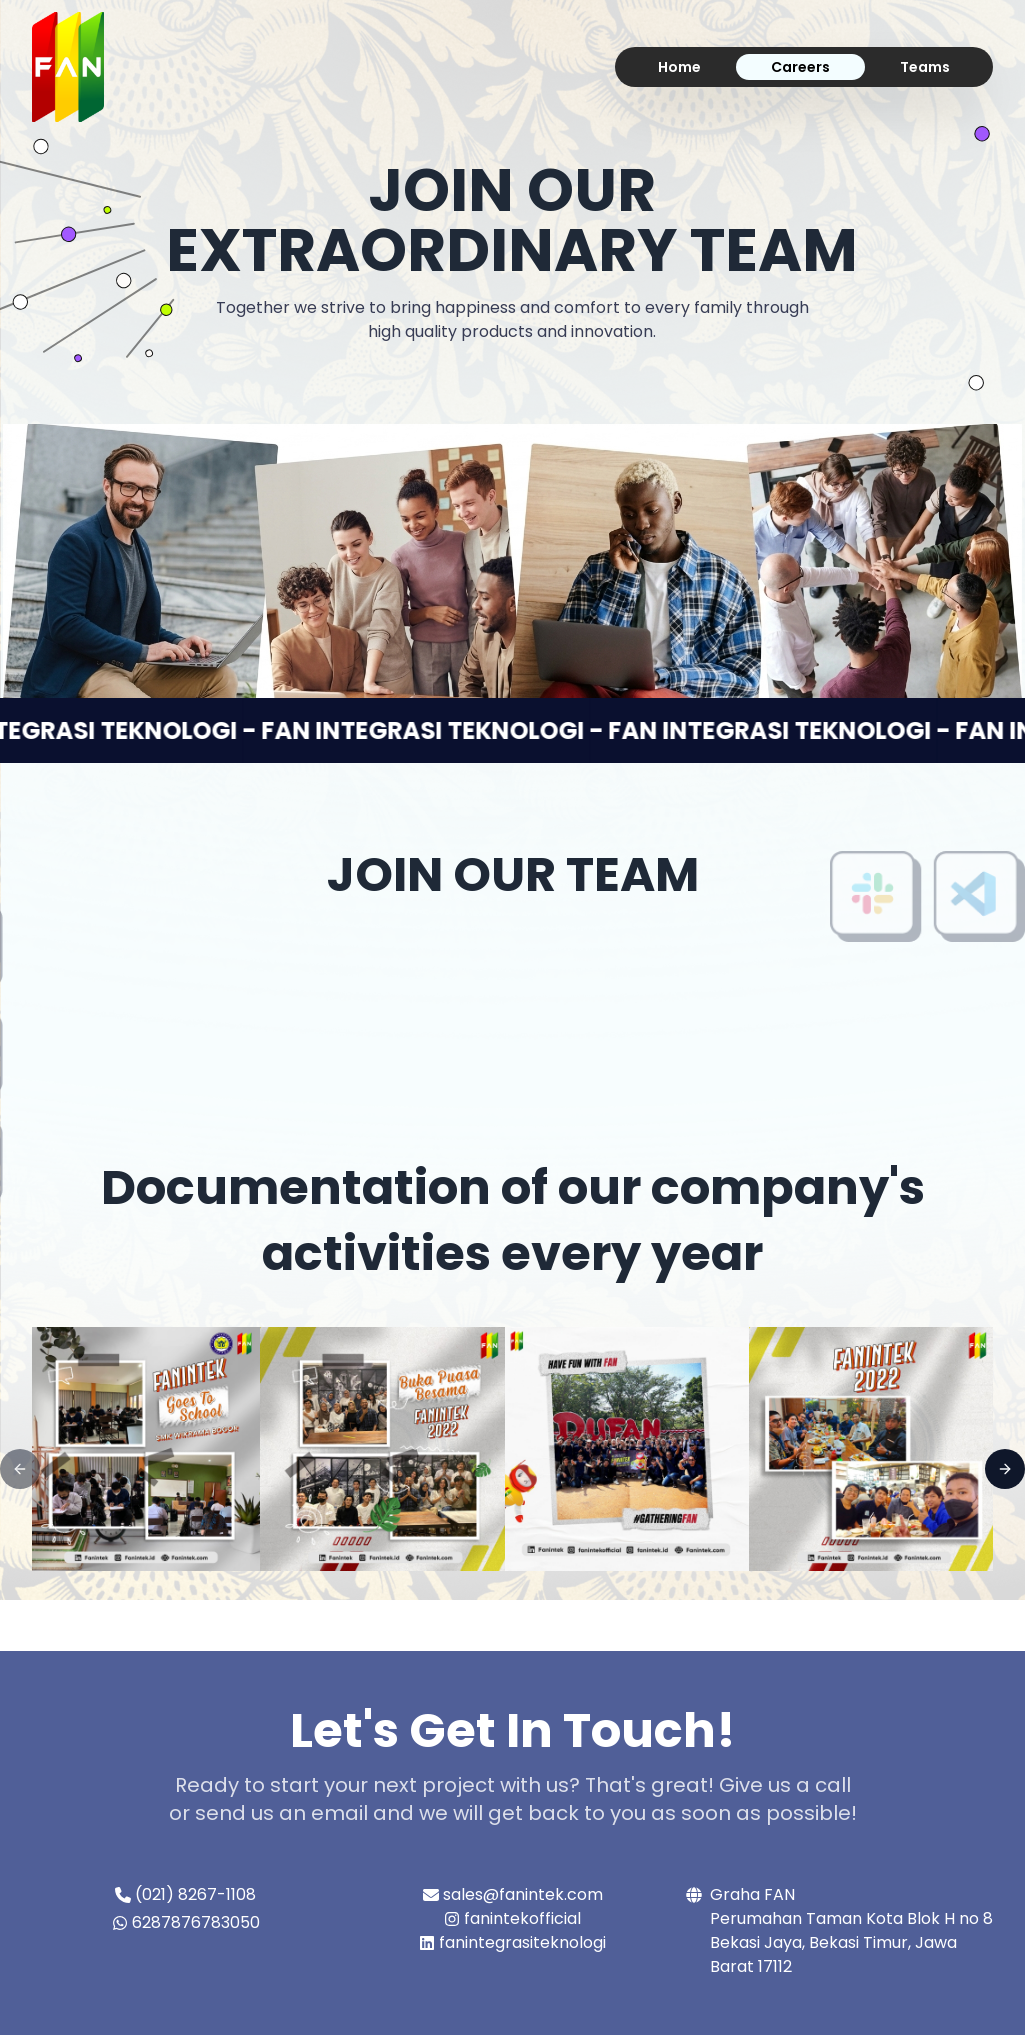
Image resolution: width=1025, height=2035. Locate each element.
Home (679, 67)
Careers (800, 67)
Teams (925, 67)
